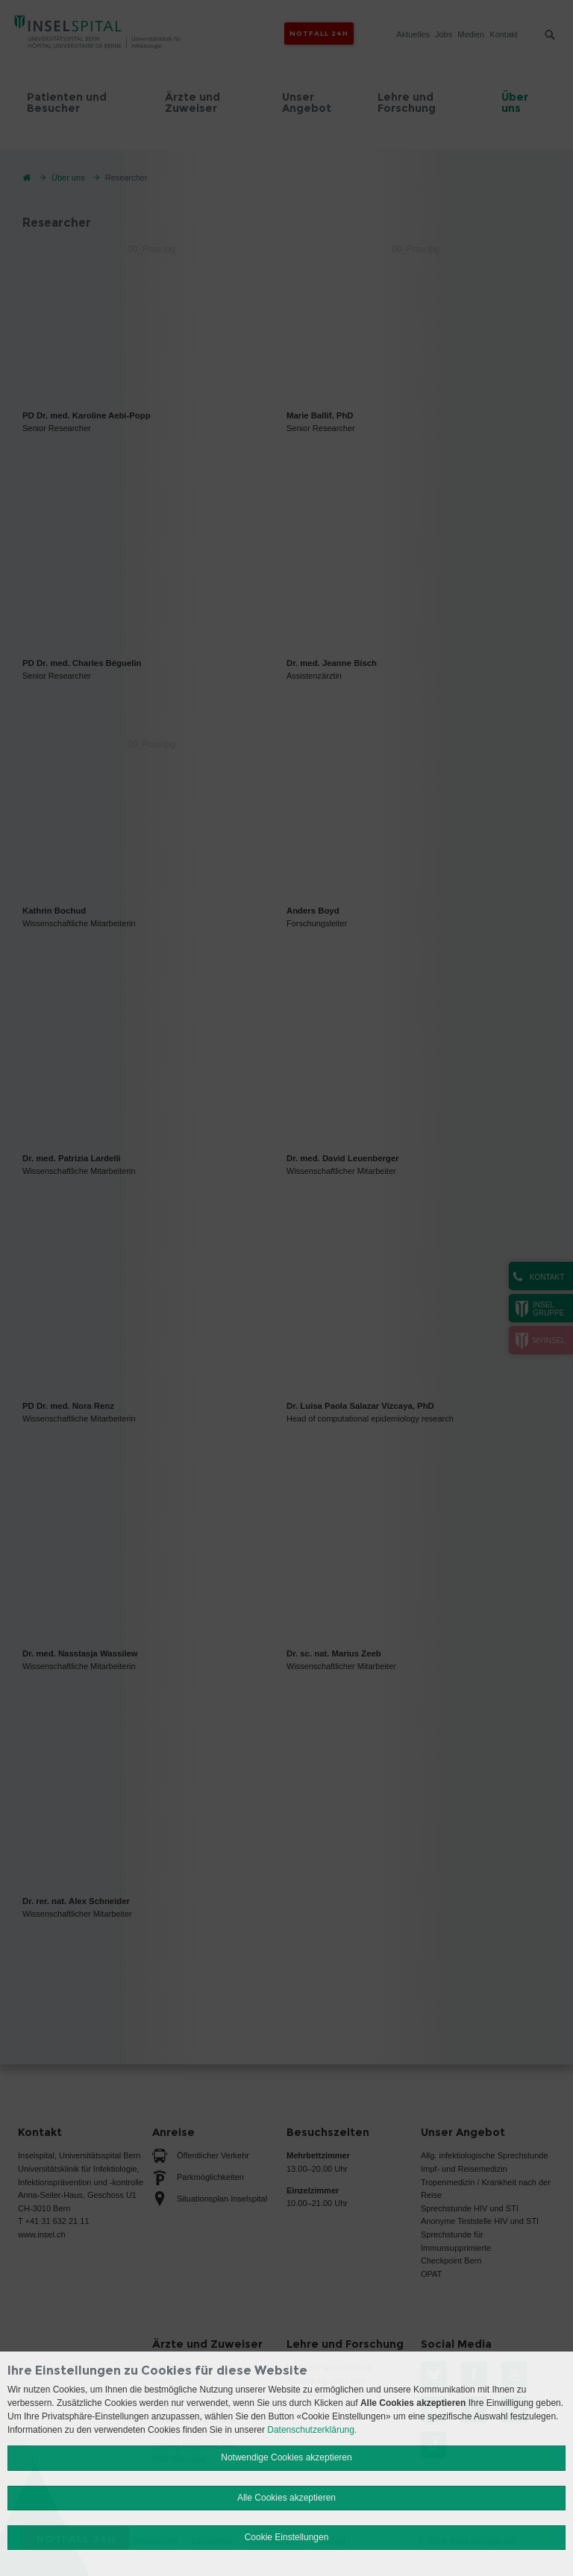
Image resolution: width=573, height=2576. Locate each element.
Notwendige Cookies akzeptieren (286, 2457)
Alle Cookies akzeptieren (286, 2497)
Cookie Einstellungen (287, 2537)
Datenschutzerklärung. (312, 2430)
